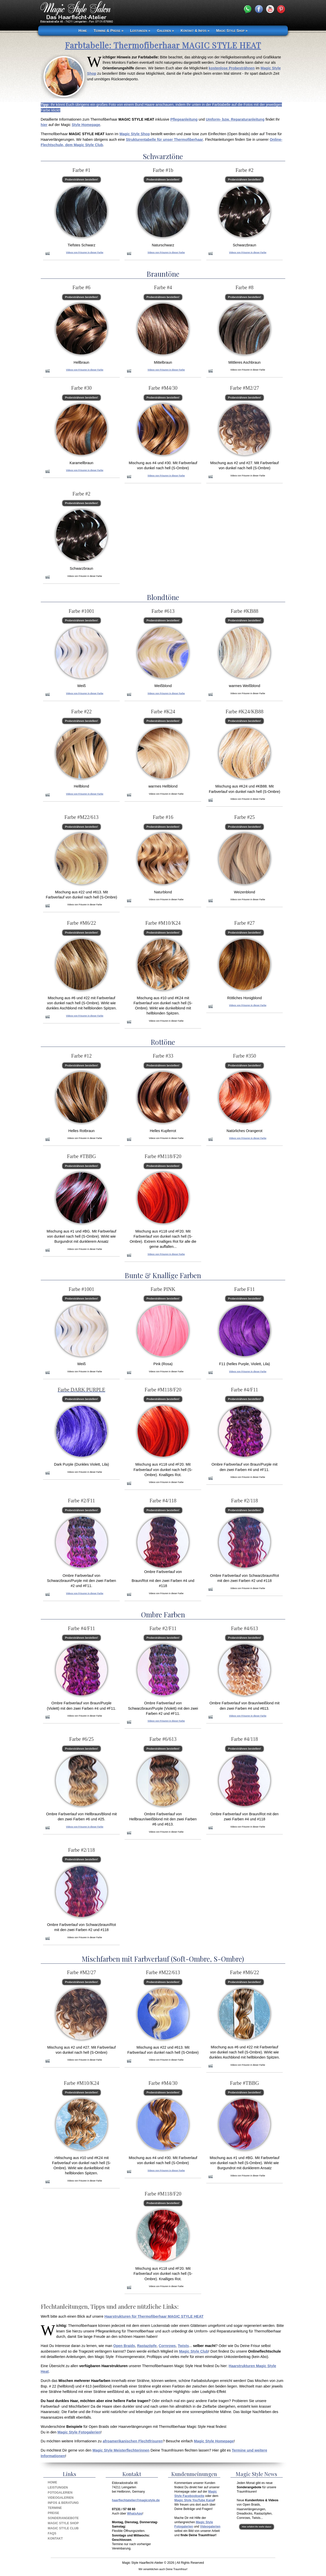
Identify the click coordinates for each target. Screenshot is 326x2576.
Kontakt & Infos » (195, 31)
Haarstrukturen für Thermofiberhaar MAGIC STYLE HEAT (153, 2316)
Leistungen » (140, 31)
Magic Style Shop (134, 134)
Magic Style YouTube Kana (194, 2500)
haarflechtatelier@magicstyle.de (136, 2500)
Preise (53, 2513)
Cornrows (167, 2346)
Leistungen (58, 2487)
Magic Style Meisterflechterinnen (121, 2450)
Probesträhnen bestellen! (81, 179)
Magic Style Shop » (232, 31)
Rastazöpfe (147, 2346)
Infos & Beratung (63, 2503)
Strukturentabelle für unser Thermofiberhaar (164, 139)
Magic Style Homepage (214, 2441)
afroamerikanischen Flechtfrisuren (133, 2441)
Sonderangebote (63, 2518)
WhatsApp (135, 2513)
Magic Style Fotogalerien (79, 2432)
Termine (55, 2508)
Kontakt (55, 2538)
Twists (183, 2346)
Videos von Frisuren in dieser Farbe (84, 252)
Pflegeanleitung (184, 119)
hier (44, 125)
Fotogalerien (60, 2492)
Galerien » (165, 31)
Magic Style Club (193, 2351)
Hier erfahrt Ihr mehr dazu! (256, 2527)
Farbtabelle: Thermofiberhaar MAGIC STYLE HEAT (163, 45)
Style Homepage (86, 125)
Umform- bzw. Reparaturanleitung (235, 119)
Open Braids (124, 2346)
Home (82, 31)
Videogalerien (61, 2497)
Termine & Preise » (108, 31)
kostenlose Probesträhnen (232, 68)
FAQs (52, 2533)
